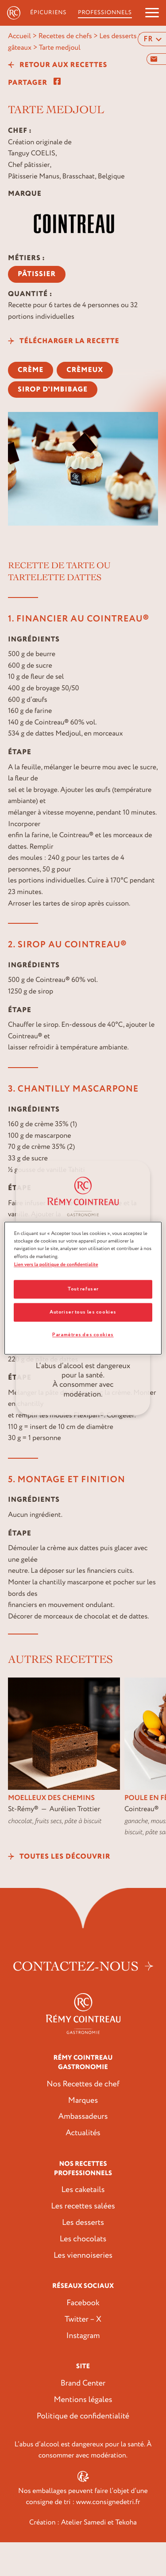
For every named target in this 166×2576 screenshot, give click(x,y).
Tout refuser (83, 1289)
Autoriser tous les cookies (83, 1312)
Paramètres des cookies (83, 1334)
